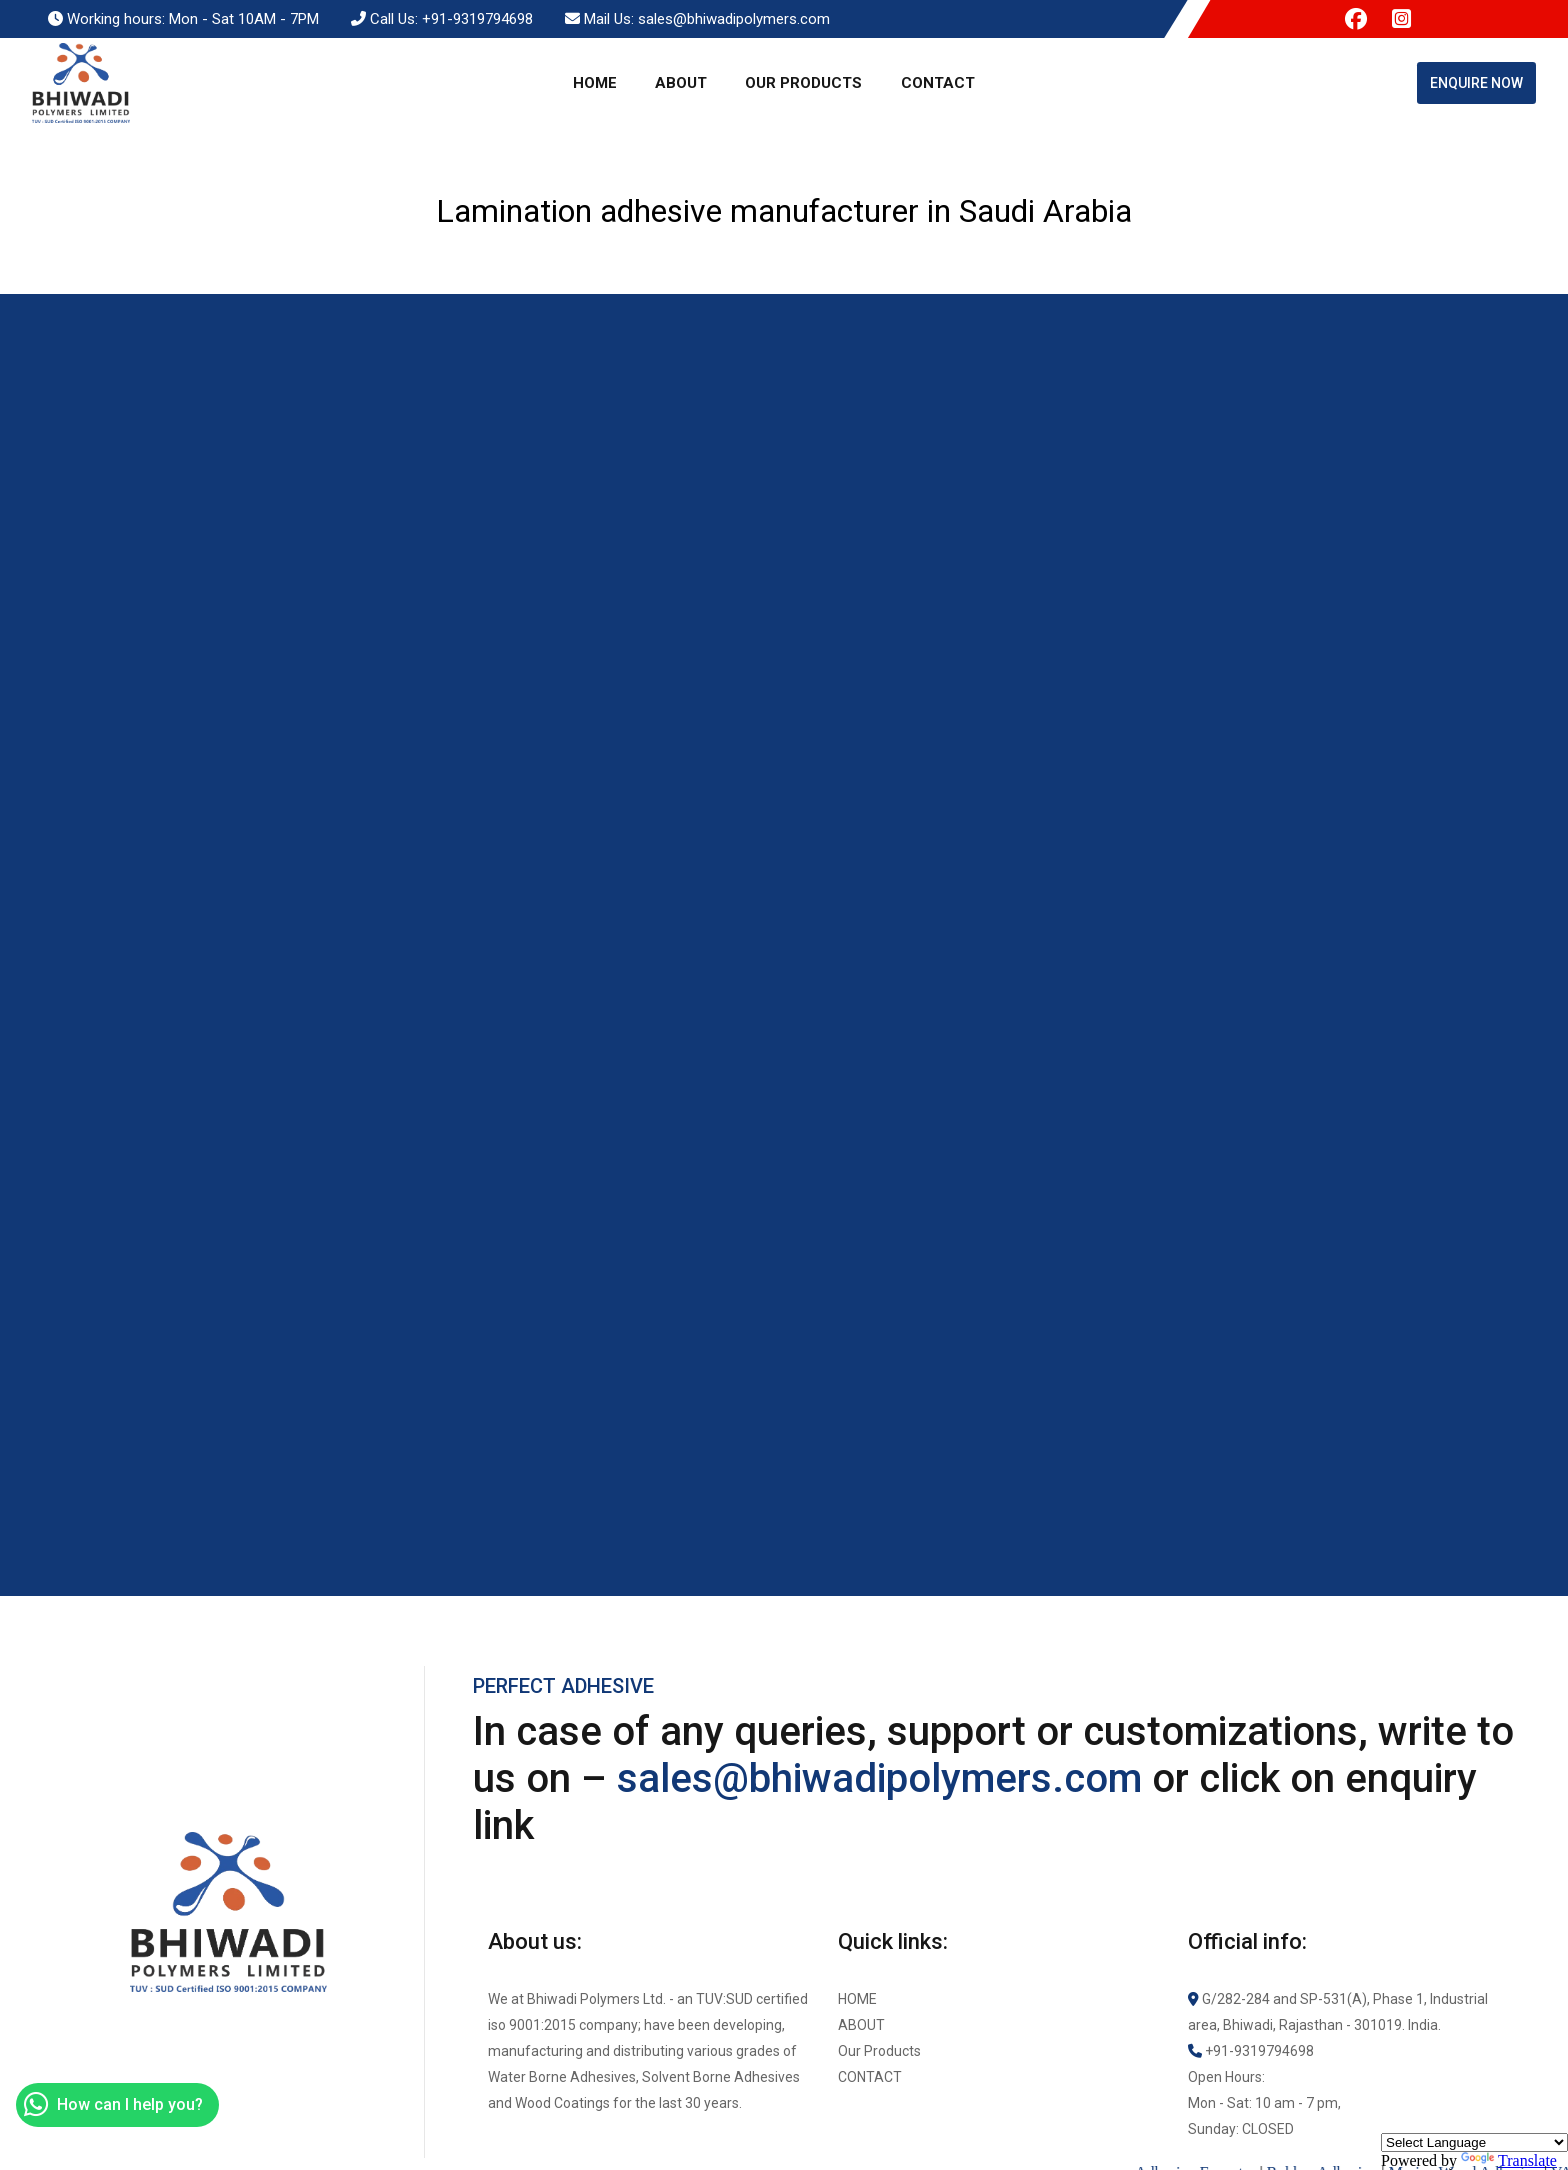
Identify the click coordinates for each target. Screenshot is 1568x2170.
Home (595, 83)
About (681, 83)
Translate (1509, 2160)
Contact (938, 83)
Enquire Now (1476, 83)
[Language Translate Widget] (1474, 2142)
